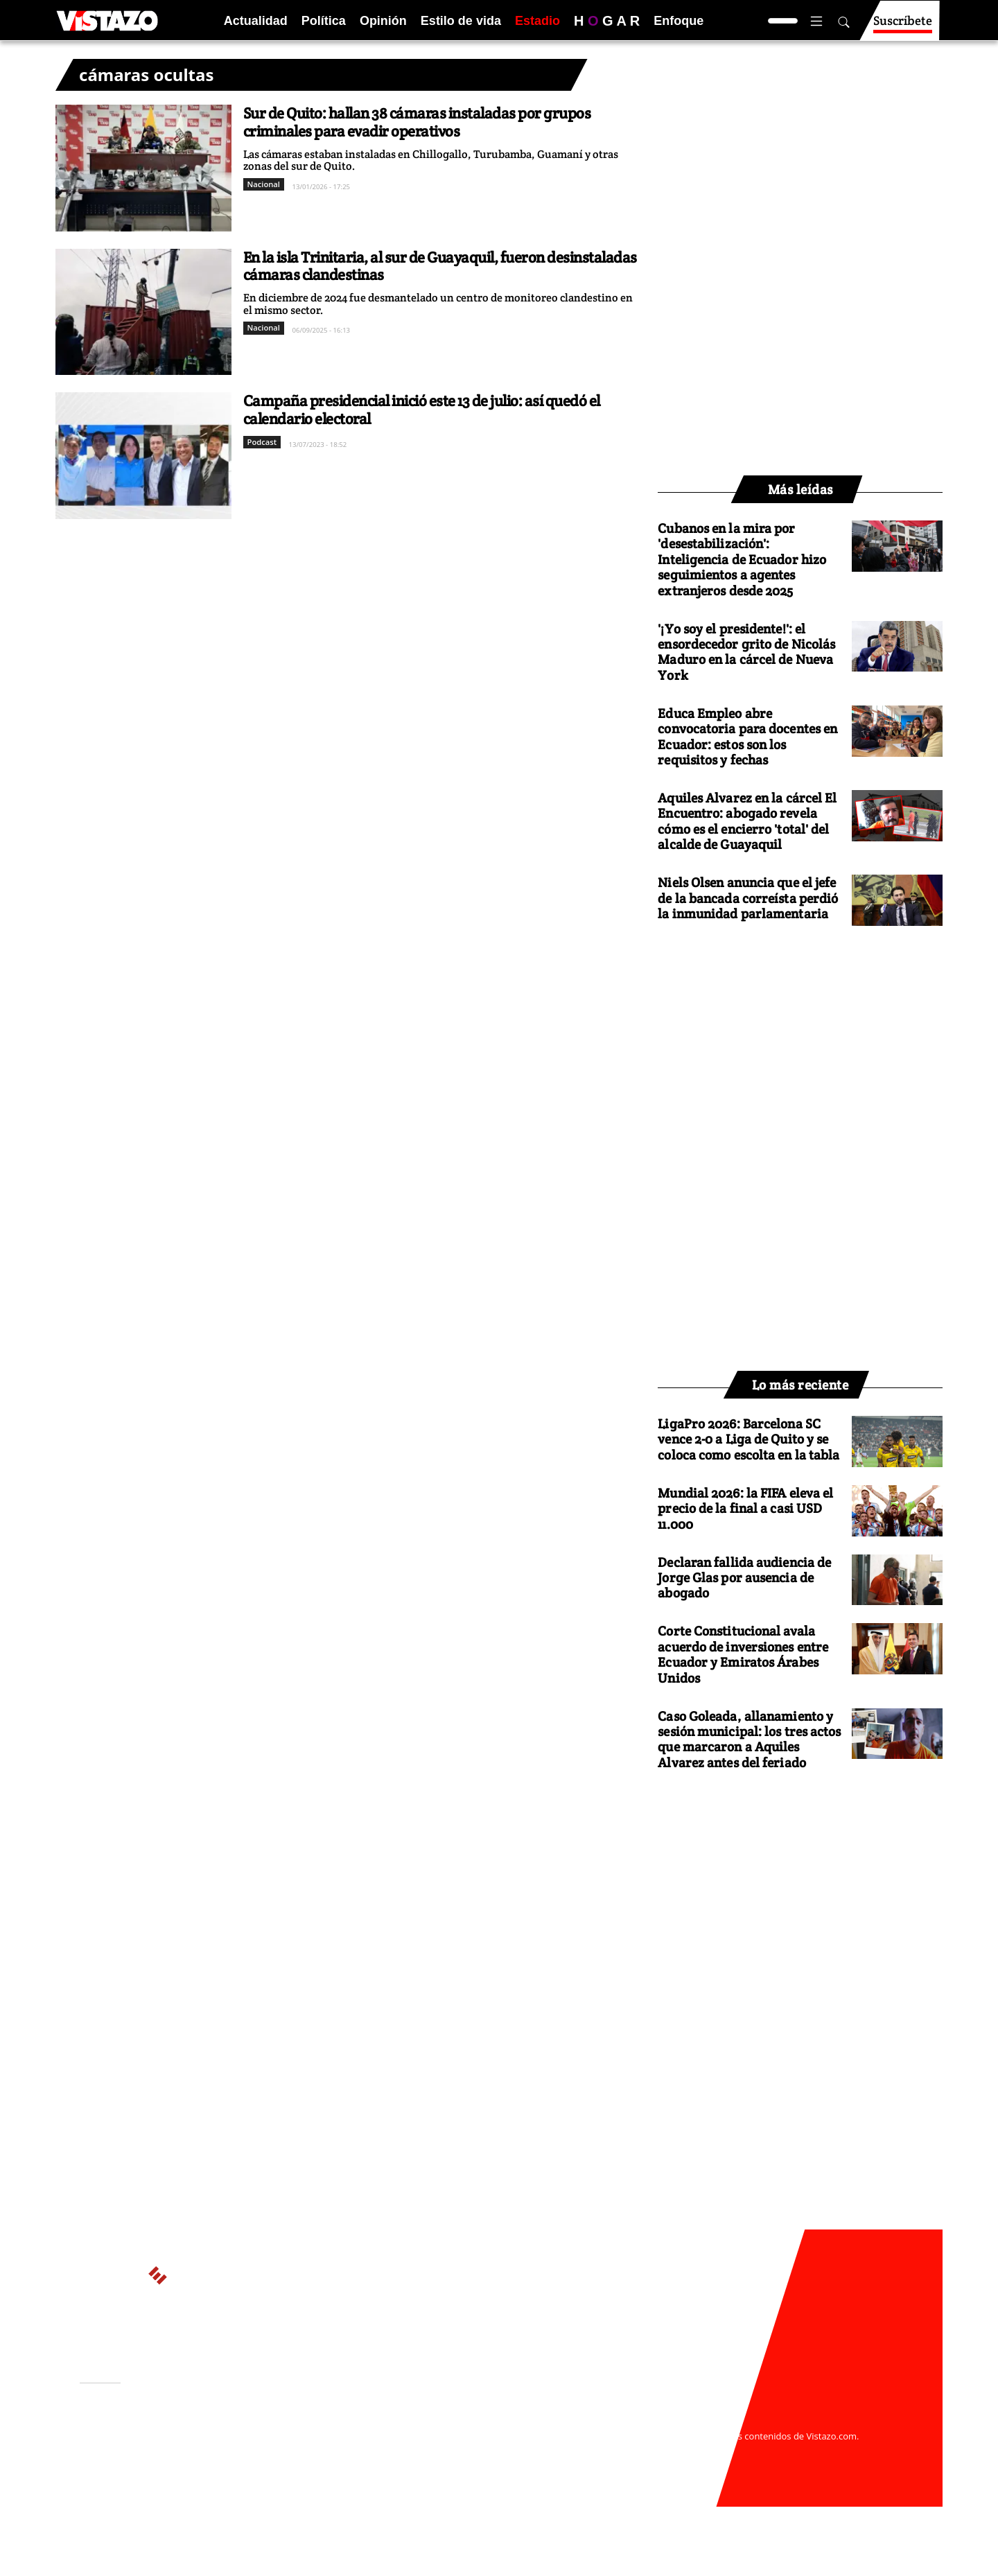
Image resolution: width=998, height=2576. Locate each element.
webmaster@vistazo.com (660, 2422)
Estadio (537, 21)
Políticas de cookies (388, 2449)
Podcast (262, 442)
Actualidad (256, 21)
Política (323, 21)
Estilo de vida (461, 21)
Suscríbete (902, 26)
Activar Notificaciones (151, 2441)
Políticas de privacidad (286, 2449)
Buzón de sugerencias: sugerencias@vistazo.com (344, 2476)
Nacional (263, 184)
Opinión (383, 21)
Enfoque (678, 21)
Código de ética (270, 2463)
